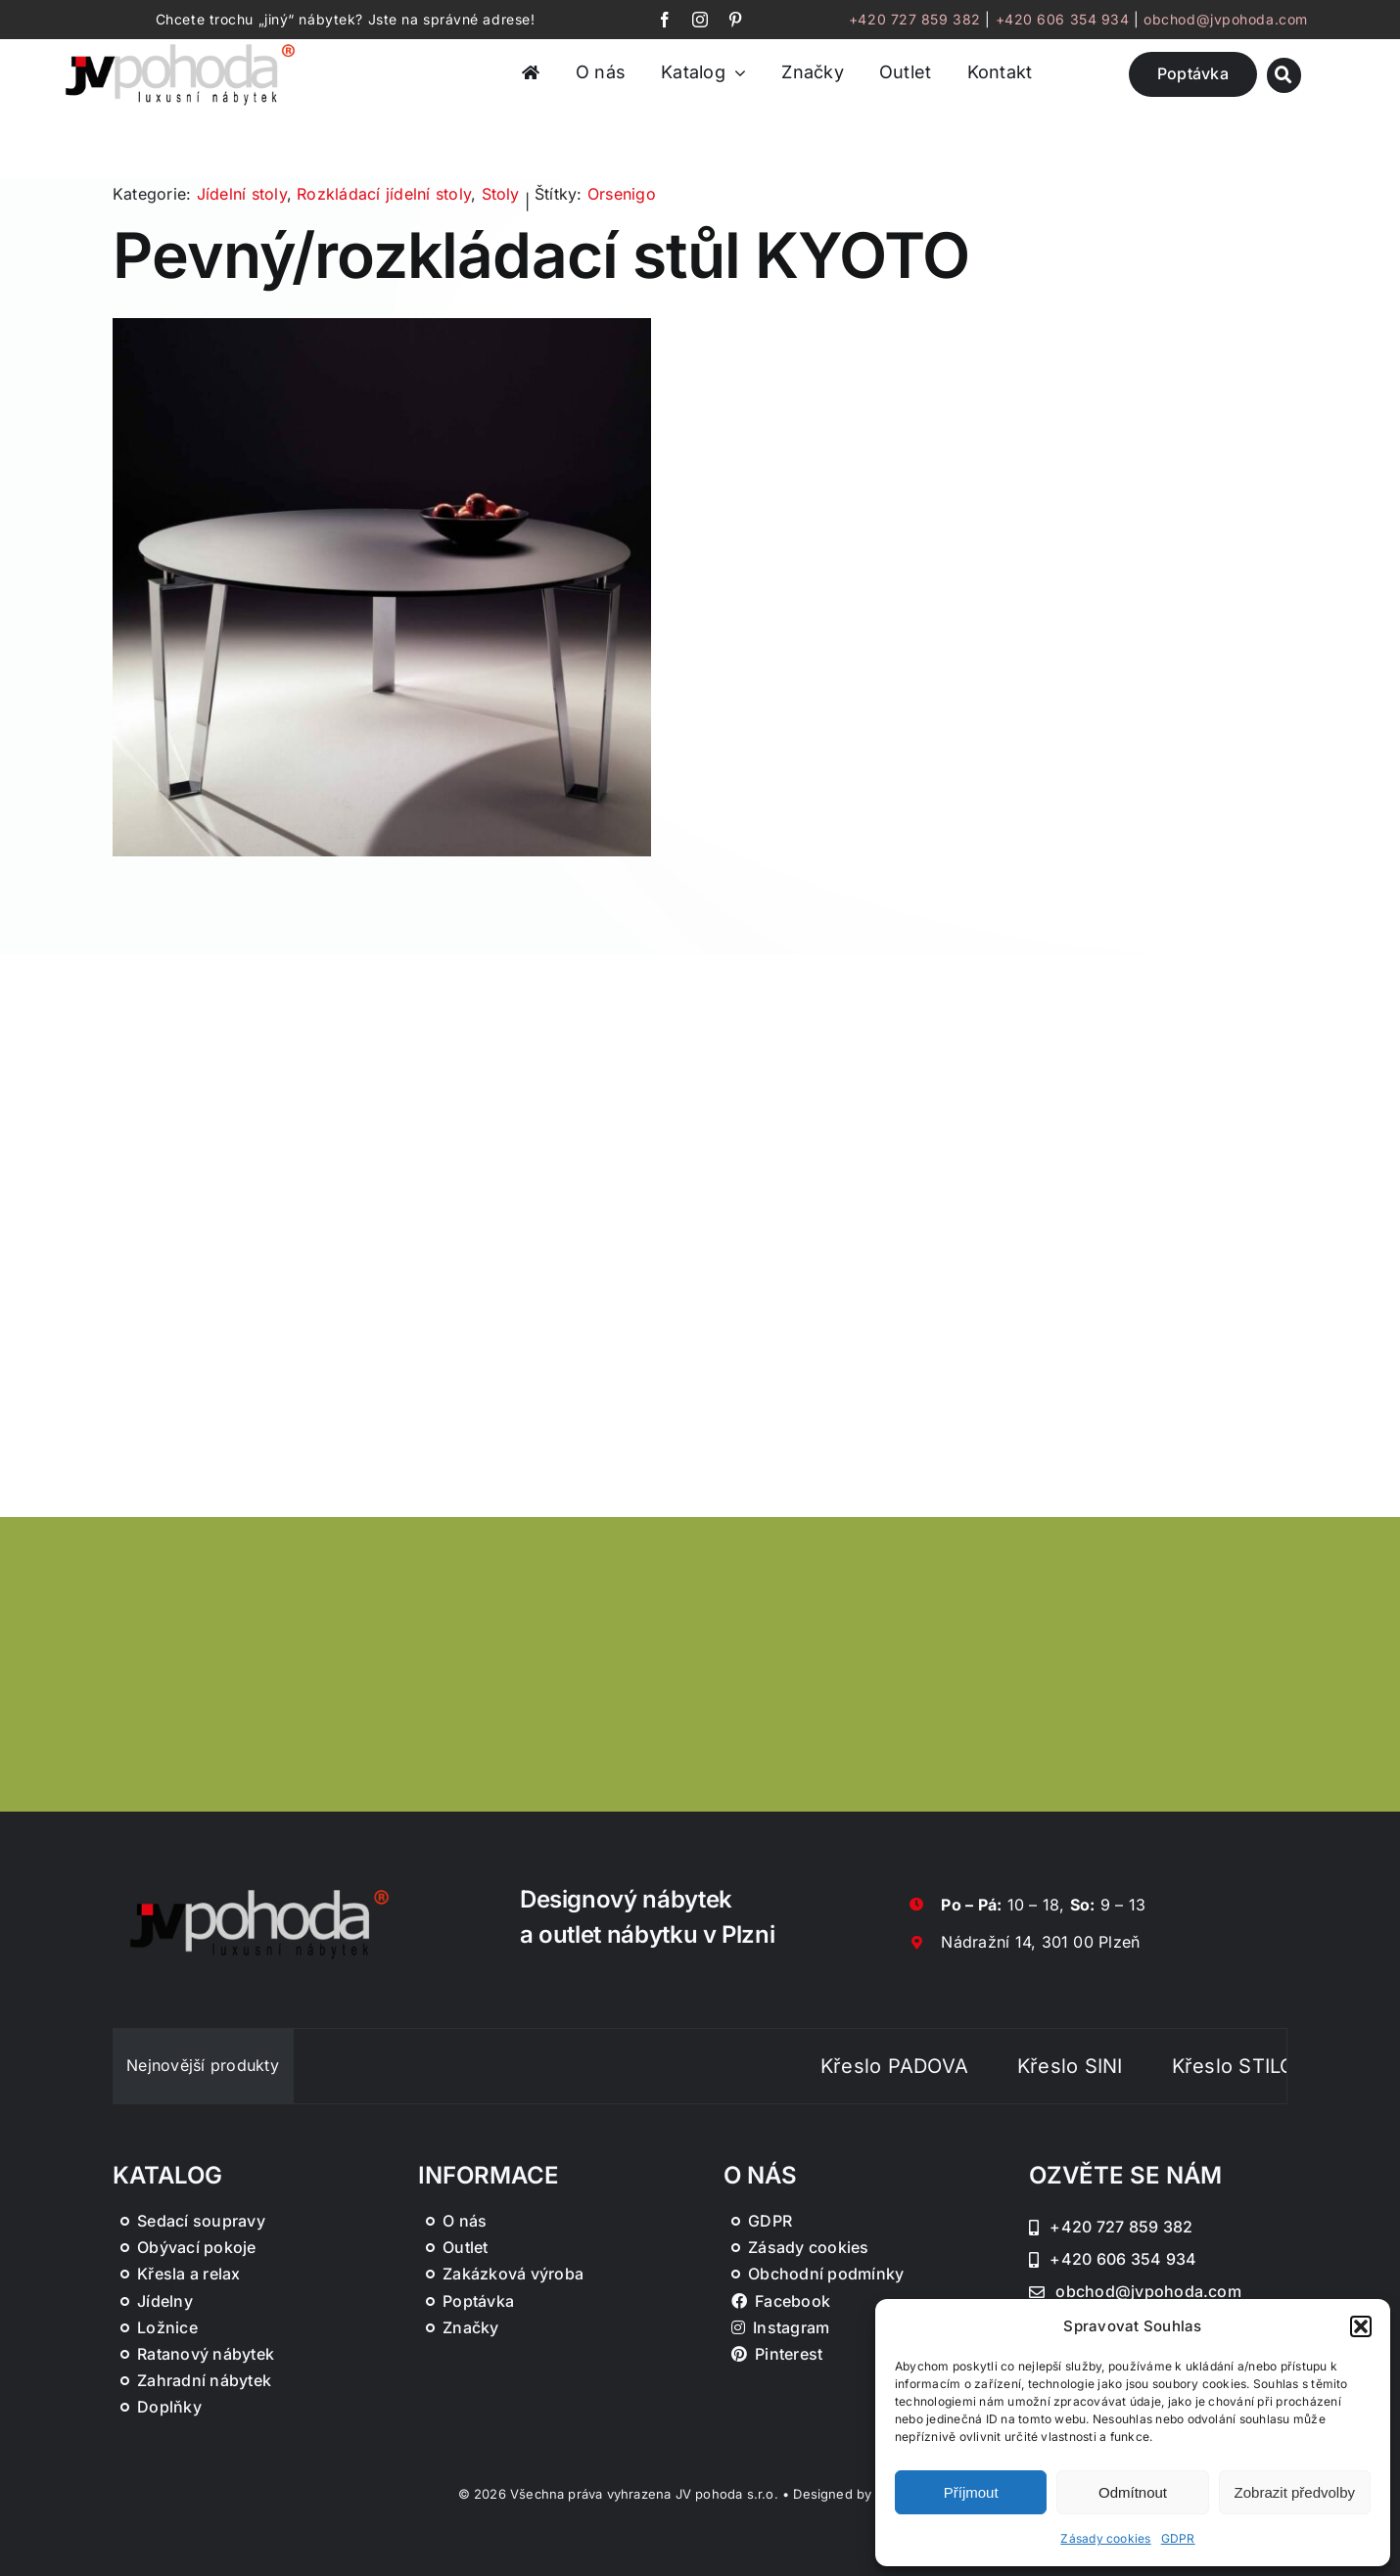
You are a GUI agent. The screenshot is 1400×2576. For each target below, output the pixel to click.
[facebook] (665, 19)
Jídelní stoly (242, 194)
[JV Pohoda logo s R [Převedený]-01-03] (180, 45)
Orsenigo (621, 194)
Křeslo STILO (1275, 2066)
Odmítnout (1132, 2492)
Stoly (501, 194)
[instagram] (700, 19)
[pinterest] (735, 19)
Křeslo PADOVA (937, 2066)
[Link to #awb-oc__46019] (1284, 75)
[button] (1361, 2326)
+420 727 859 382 (915, 19)
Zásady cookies (1105, 2538)
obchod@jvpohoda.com (1225, 19)
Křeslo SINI (1113, 2066)
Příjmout (971, 2492)
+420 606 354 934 (1063, 19)
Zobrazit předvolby (1295, 2492)
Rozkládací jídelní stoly (384, 194)
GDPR (1178, 2538)
